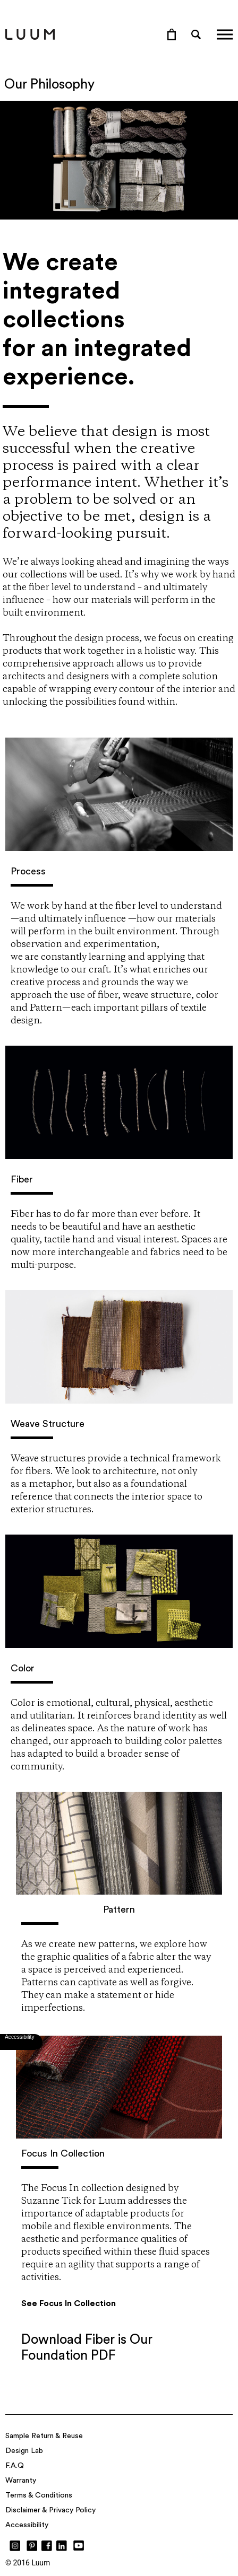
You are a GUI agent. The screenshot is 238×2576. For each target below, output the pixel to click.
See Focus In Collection (68, 2303)
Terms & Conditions (38, 2495)
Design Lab (24, 2451)
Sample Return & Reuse (44, 2436)
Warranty (20, 2480)
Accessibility (26, 2525)
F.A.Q (14, 2465)
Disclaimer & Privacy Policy (50, 2510)
